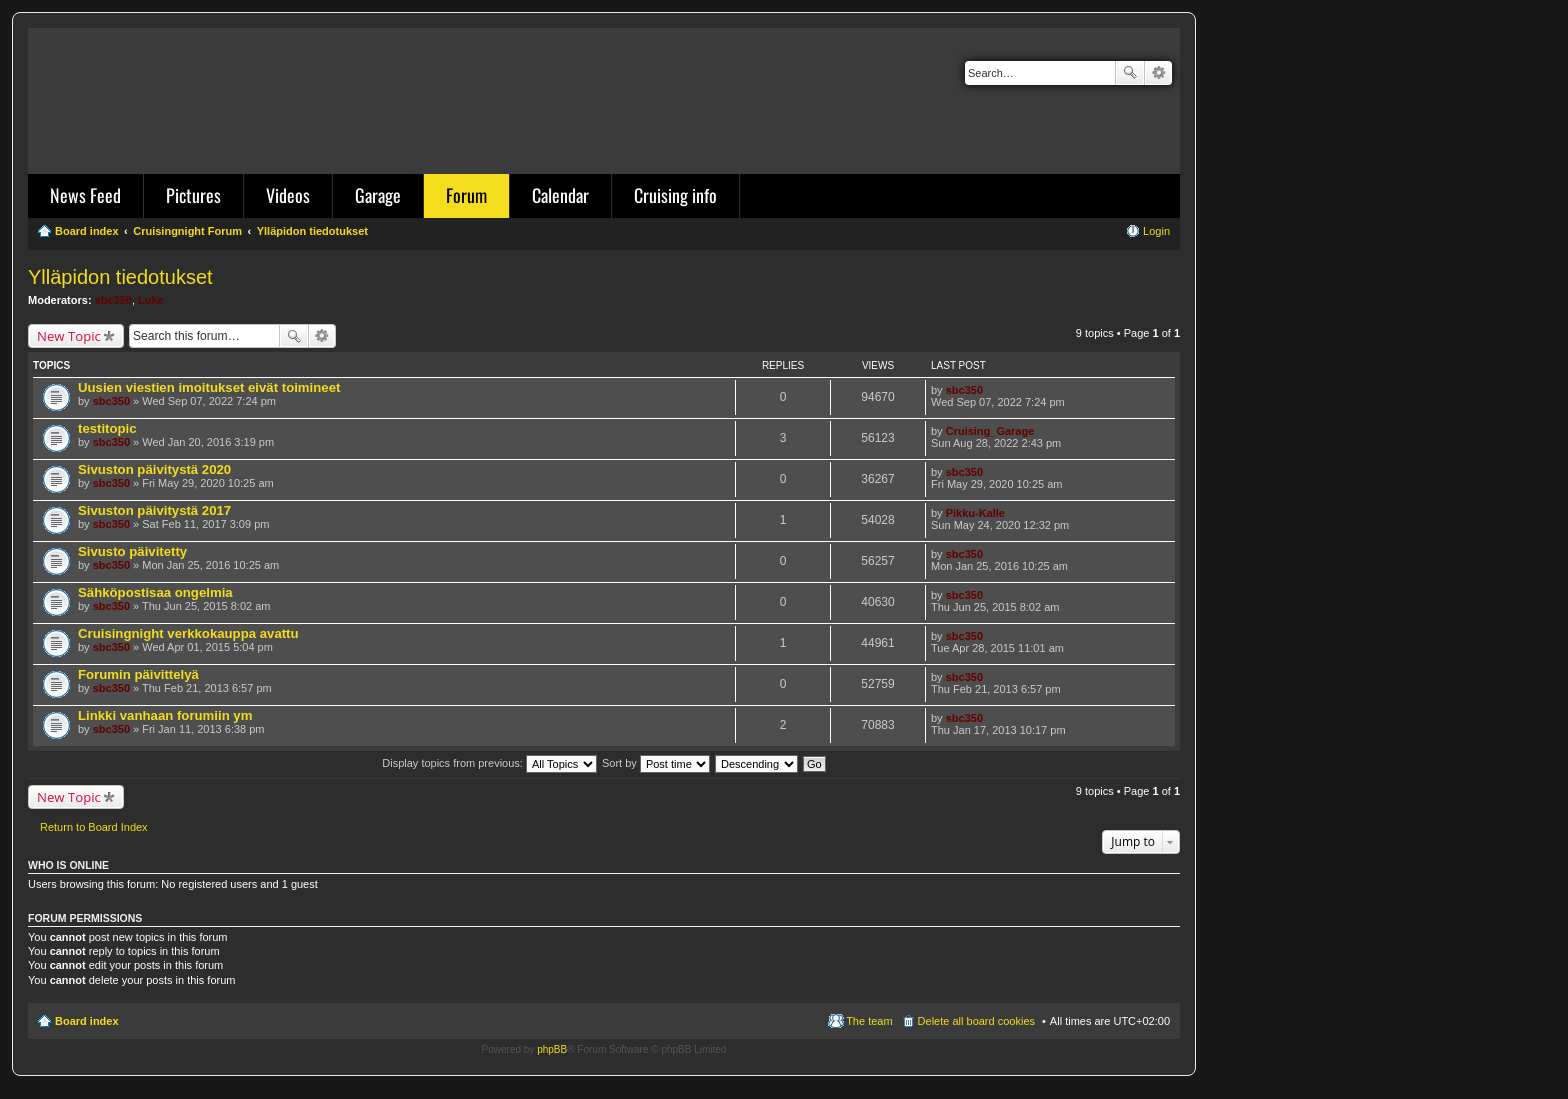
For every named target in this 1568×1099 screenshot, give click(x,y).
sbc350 (113, 300)
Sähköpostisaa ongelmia (155, 592)
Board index (87, 1021)
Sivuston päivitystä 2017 (154, 510)
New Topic (69, 336)
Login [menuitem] (1156, 231)
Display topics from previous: (489, 763)
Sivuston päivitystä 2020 (154, 469)
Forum (466, 195)
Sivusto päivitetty (132, 551)
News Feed (85, 195)
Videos (288, 195)
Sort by (656, 763)
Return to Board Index (94, 827)
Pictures (193, 195)
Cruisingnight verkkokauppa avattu (188, 633)
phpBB (552, 1049)
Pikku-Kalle (975, 513)
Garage (378, 195)
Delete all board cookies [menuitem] (976, 1021)
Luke (151, 300)
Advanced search (1158, 73)
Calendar (560, 195)
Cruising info (675, 195)
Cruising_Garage (990, 431)
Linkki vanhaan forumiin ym (165, 715)
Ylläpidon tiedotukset (120, 277)
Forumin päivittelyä (138, 674)
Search (1130, 73)
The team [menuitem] (869, 1021)
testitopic (107, 428)
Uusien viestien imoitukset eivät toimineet (209, 387)
